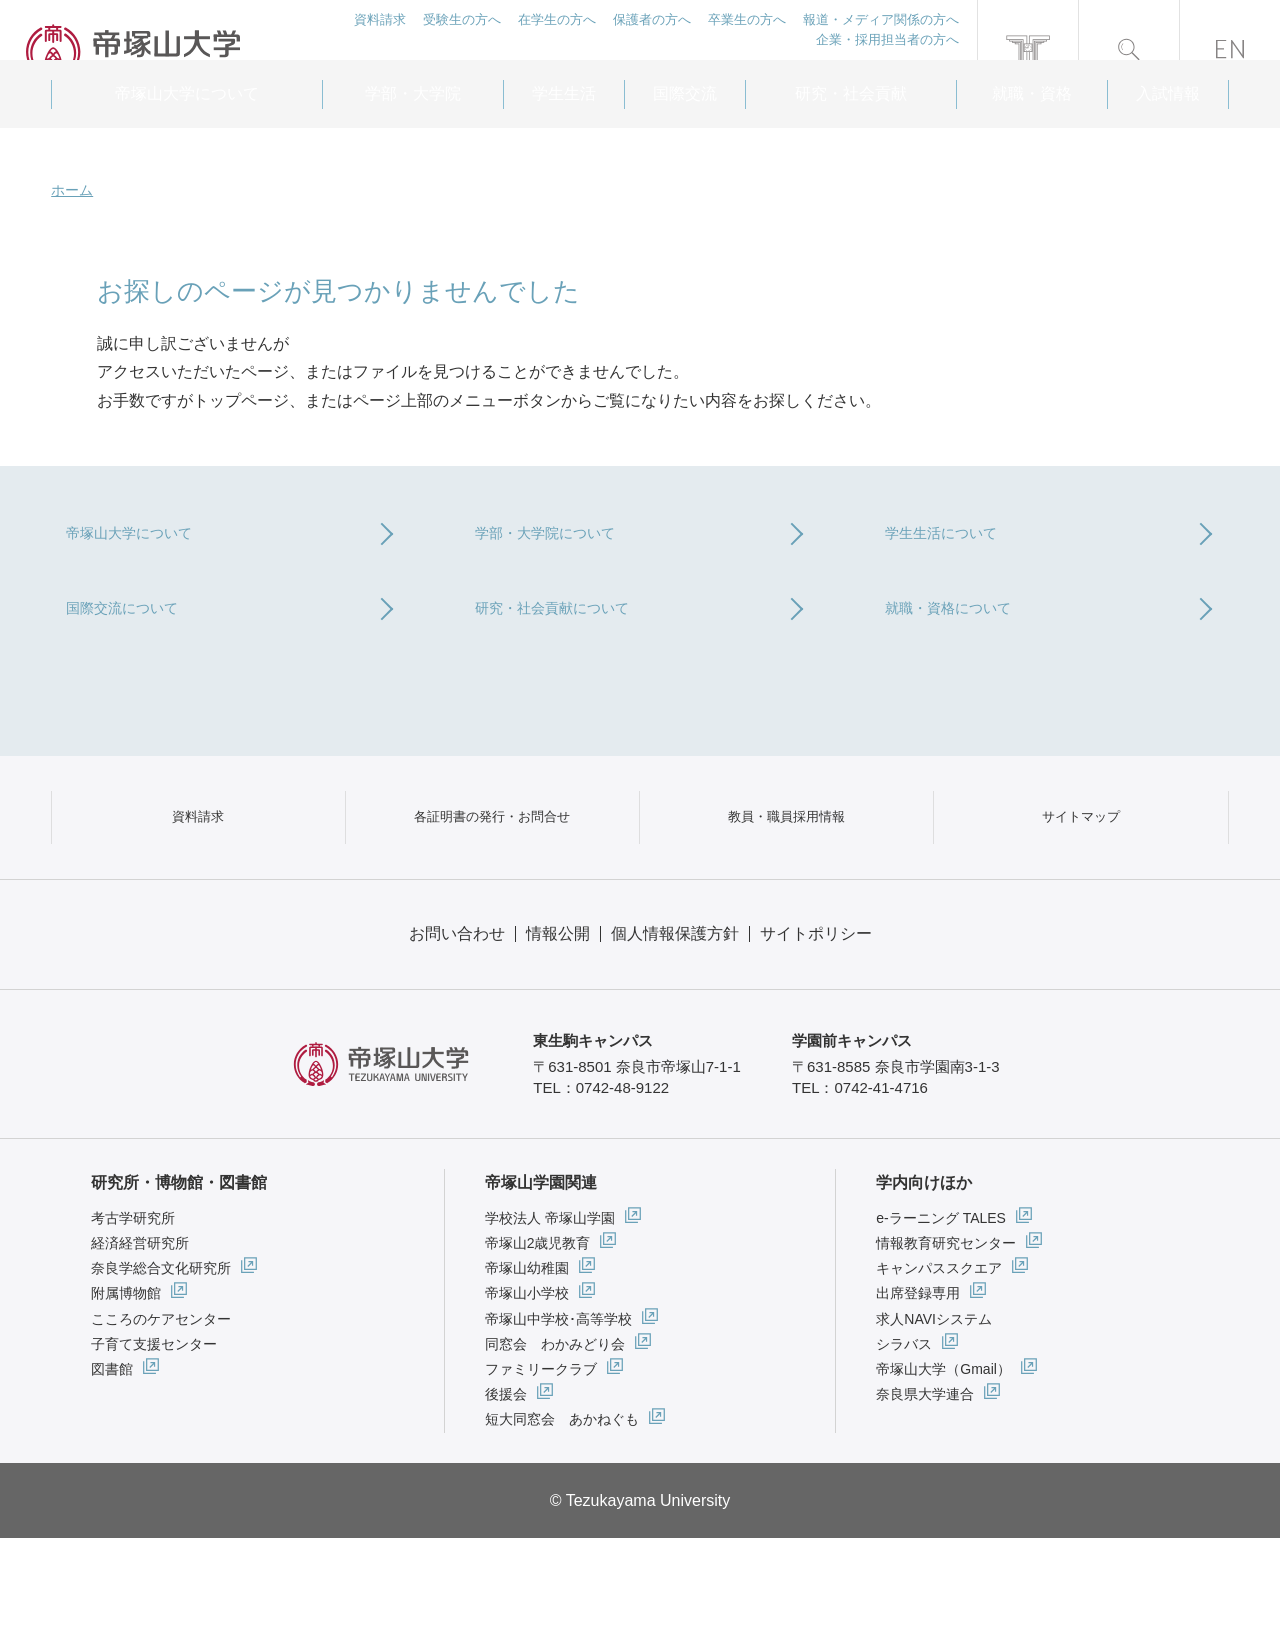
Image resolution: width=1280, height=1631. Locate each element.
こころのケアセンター (161, 1412)
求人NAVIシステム (934, 1412)
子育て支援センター (154, 1437)
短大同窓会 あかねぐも (562, 1512)
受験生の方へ (460, 39)
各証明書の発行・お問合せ (492, 887)
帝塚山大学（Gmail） (943, 1462)
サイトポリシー (816, 1026)
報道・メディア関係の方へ (881, 39)
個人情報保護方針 (675, 1026)
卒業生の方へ (746, 39)
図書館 (112, 1462)
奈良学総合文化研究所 (161, 1361)
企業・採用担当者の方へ (887, 61)
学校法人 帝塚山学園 (550, 1311)
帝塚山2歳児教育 (538, 1336)
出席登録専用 (918, 1387)
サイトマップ (1081, 887)
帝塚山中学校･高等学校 (558, 1412)
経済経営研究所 (140, 1336)
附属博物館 (126, 1387)
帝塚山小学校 (527, 1387)
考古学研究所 (133, 1311)
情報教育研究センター (946, 1336)
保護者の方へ (651, 39)
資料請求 (377, 39)
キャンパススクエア (939, 1361)
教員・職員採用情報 (787, 887)
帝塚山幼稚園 (527, 1361)
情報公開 (558, 1026)
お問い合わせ (457, 1026)
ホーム (72, 190)
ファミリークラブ (541, 1462)
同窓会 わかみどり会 (555, 1437)
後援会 (506, 1487)
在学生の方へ (555, 39)
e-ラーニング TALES (941, 1311)
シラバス (904, 1437)
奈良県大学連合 (925, 1487)
